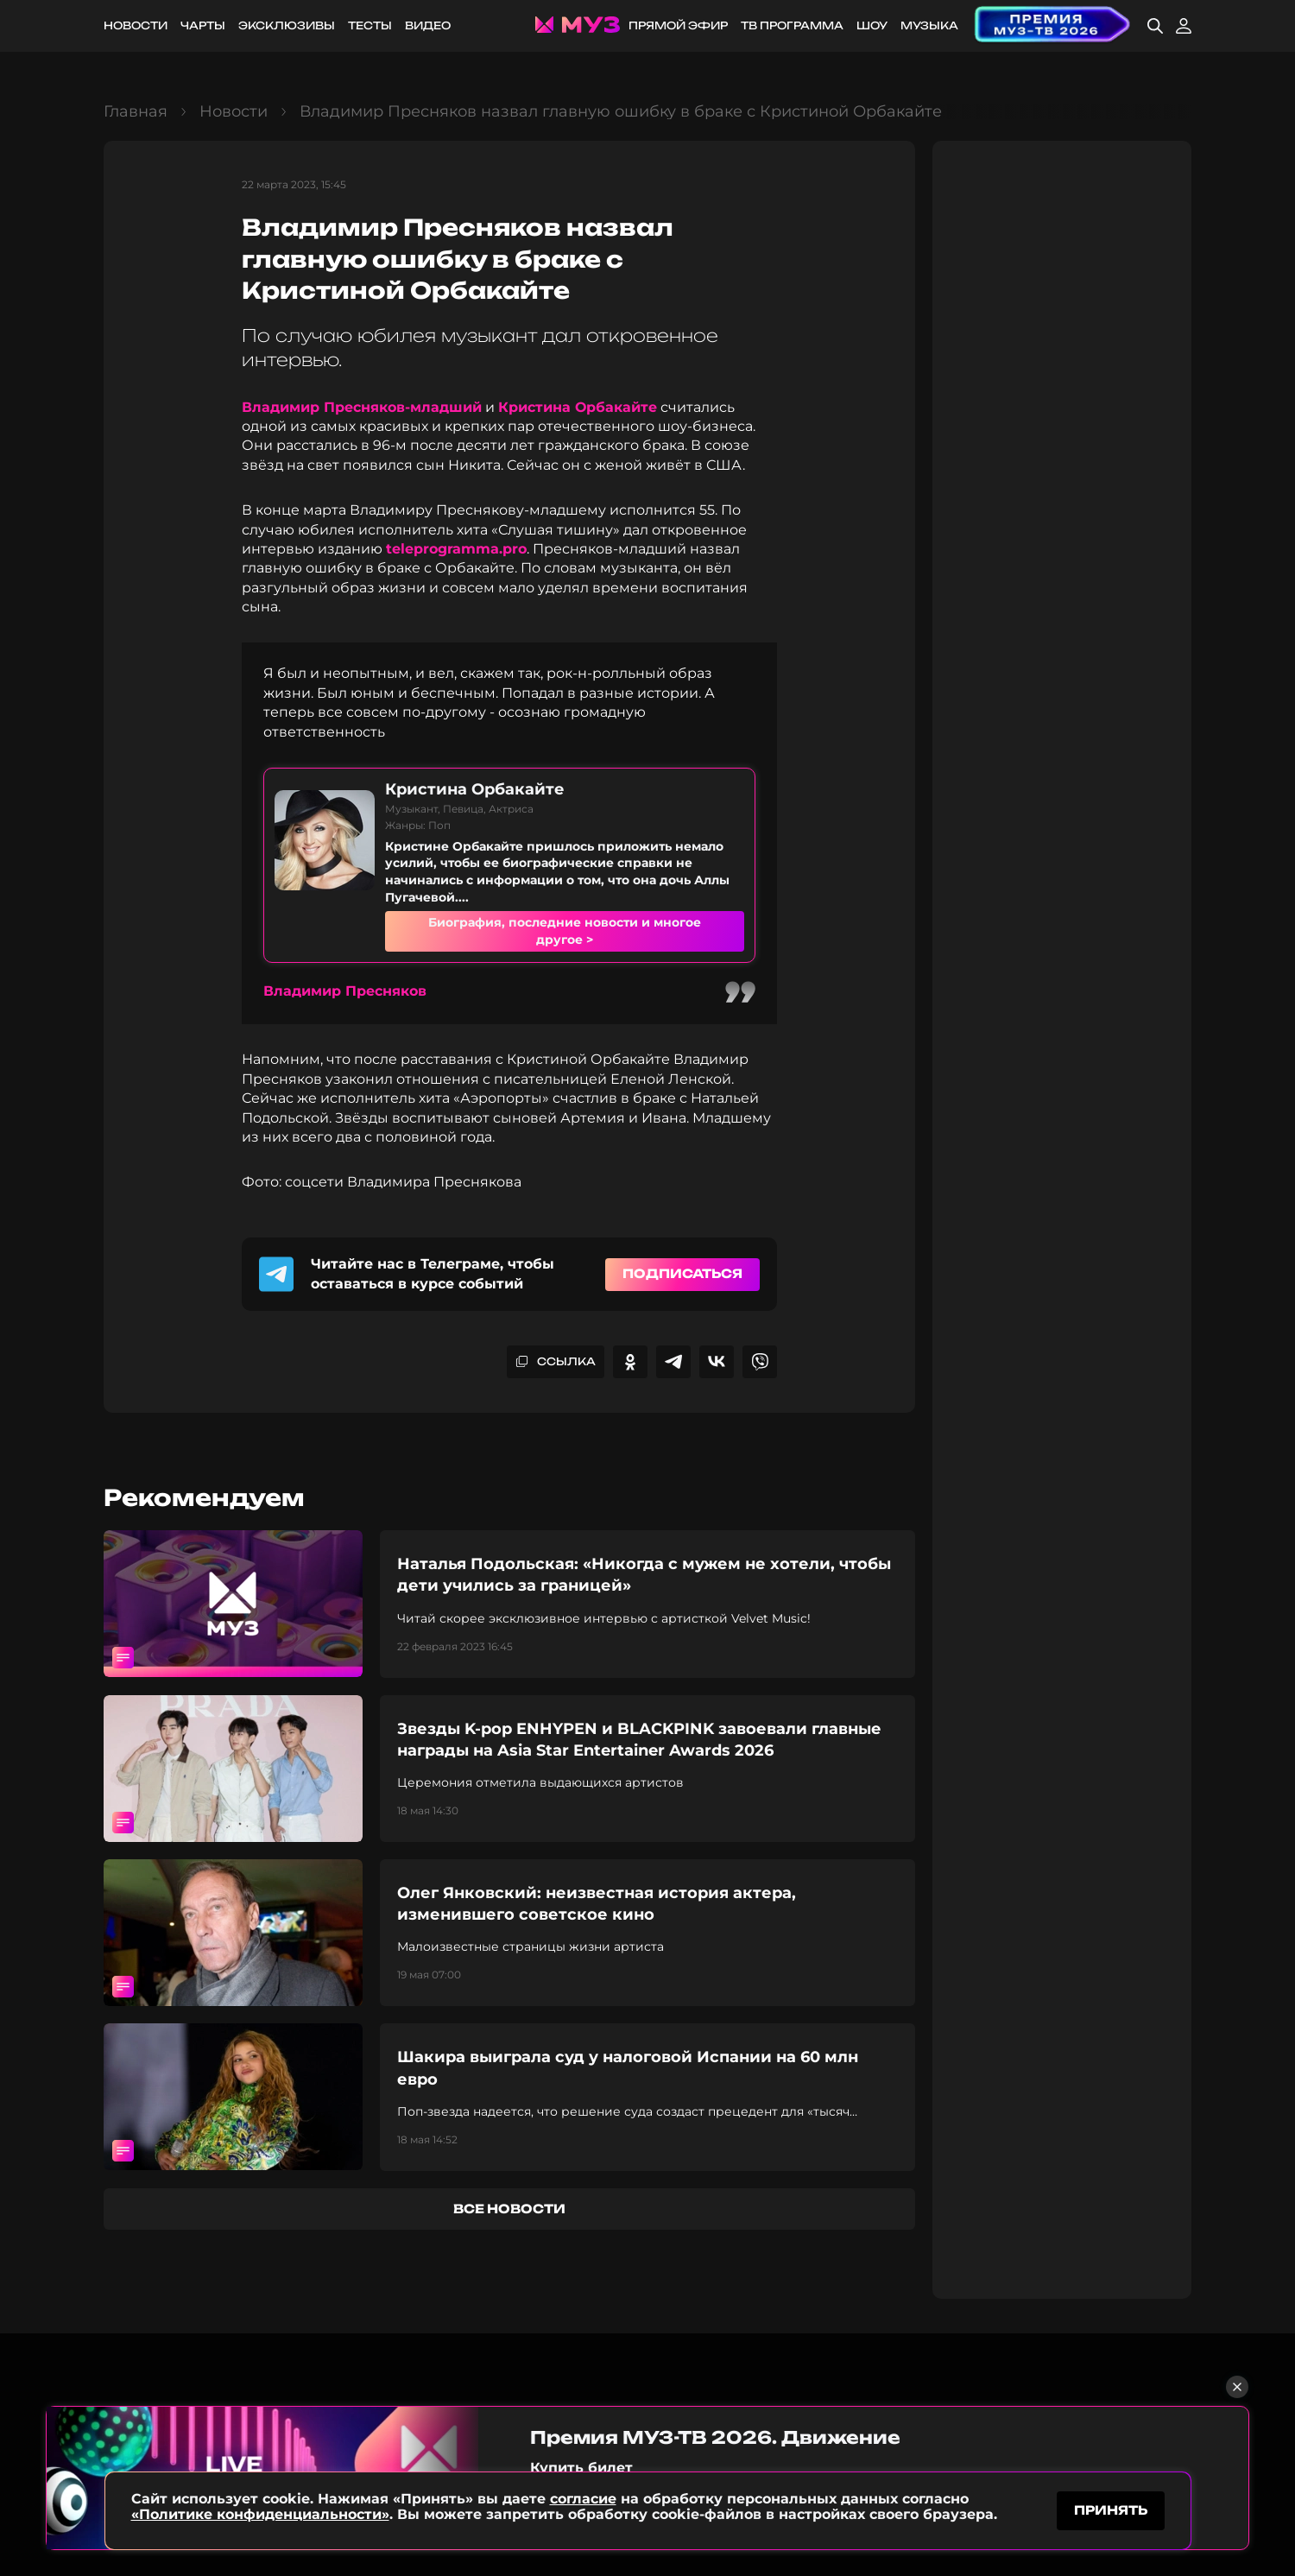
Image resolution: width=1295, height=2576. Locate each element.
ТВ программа (792, 25)
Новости (135, 25)
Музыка (929, 25)
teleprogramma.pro (456, 549)
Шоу (872, 25)
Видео (428, 25)
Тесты (370, 25)
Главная (135, 111)
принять (1110, 2510)
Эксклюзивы (286, 25)
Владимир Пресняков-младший (362, 407)
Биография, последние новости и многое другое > (564, 931)
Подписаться (682, 1273)
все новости (509, 2208)
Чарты (202, 25)
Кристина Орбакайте (577, 407)
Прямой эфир (678, 25)
